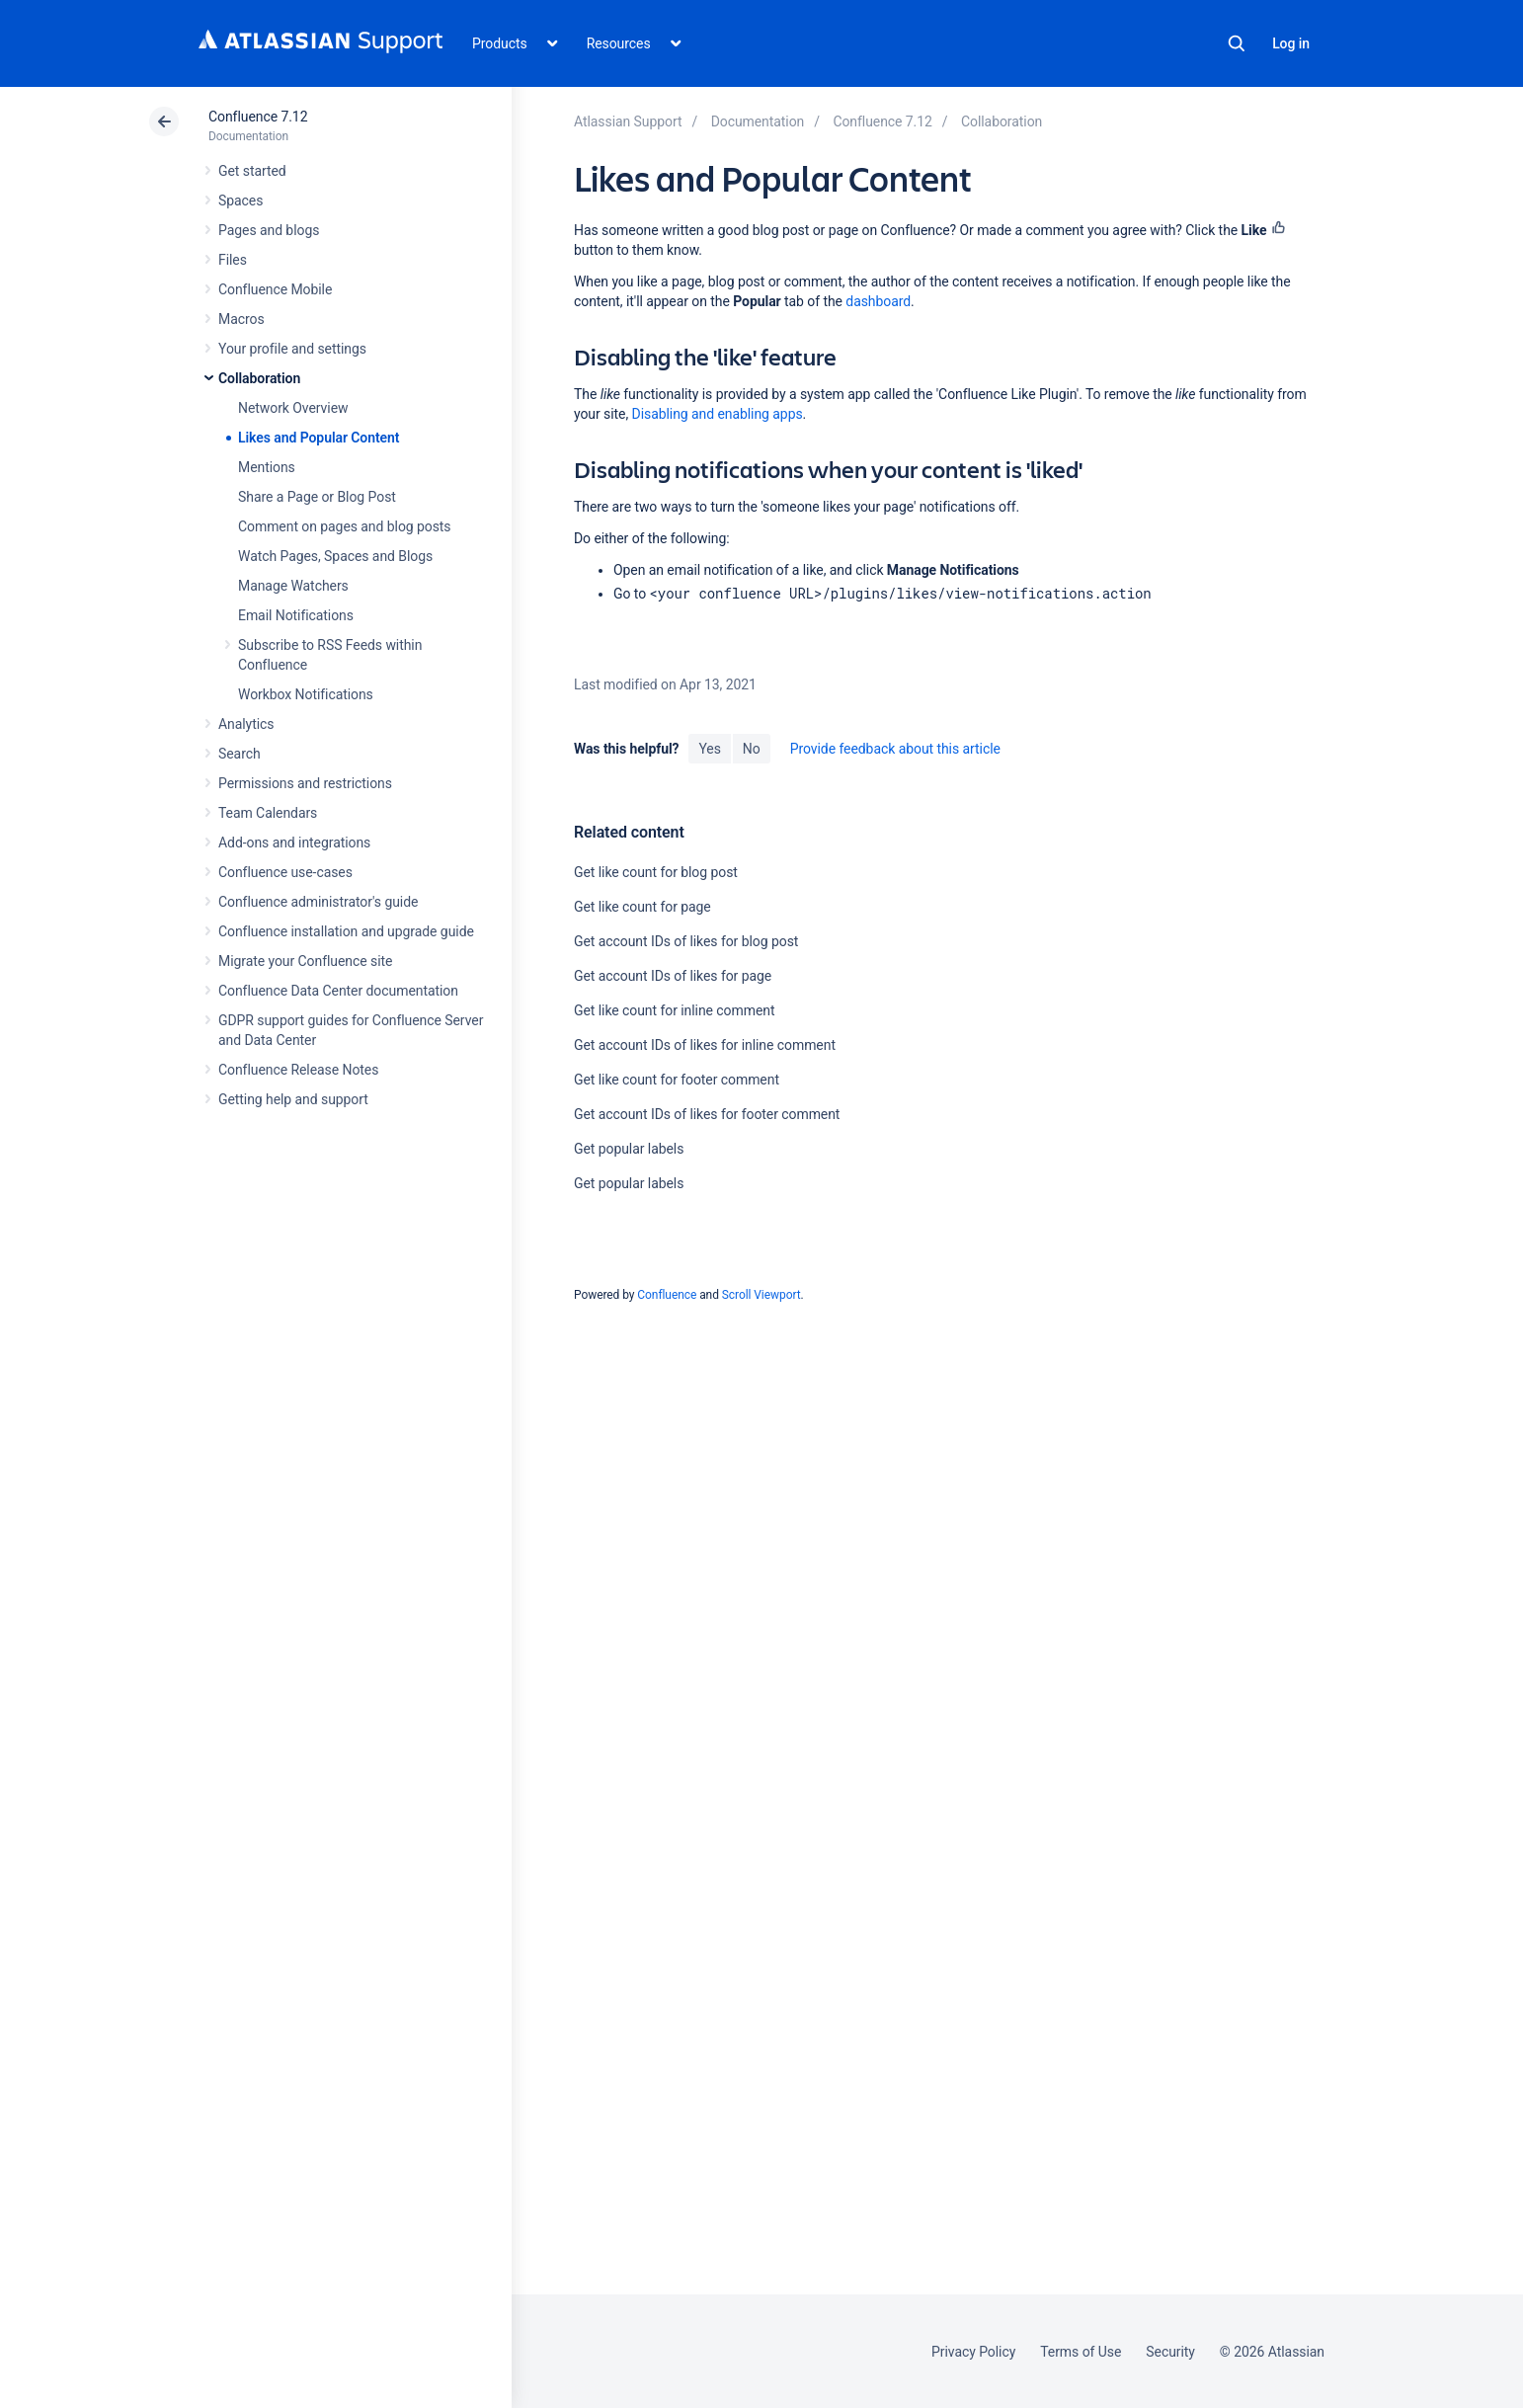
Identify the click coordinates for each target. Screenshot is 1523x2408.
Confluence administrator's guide (318, 902)
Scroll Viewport (761, 1295)
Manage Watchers (293, 586)
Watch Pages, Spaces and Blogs (335, 556)
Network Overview (293, 408)
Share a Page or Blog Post (317, 497)
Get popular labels (628, 1149)
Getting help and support (293, 1099)
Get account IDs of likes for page (672, 976)
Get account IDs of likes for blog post (686, 941)
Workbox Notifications (305, 694)
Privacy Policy (973, 2352)
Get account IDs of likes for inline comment (705, 1045)
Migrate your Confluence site (305, 961)
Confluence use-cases (285, 872)
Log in (1291, 43)
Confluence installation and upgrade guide (346, 931)
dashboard (878, 301)
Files (232, 260)
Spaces (240, 200)
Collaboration (259, 378)
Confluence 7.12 (257, 116)
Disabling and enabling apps (717, 414)
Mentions (266, 467)
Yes (709, 749)
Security (1170, 2352)
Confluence (666, 1295)
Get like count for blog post (656, 872)
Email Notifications (296, 615)
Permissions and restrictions (305, 783)
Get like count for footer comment (676, 1079)
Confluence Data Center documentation (338, 991)
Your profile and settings (292, 349)
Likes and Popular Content (318, 437)
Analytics (246, 724)
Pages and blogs (268, 230)
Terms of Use (1080, 2352)
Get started (252, 171)
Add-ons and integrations (294, 842)
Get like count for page (642, 907)
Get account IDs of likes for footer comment (707, 1114)
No (752, 749)
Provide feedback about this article (895, 749)
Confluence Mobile (275, 289)
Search (1236, 43)
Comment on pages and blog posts (344, 526)
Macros (241, 319)
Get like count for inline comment (674, 1010)
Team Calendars (267, 813)
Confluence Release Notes (298, 1070)
